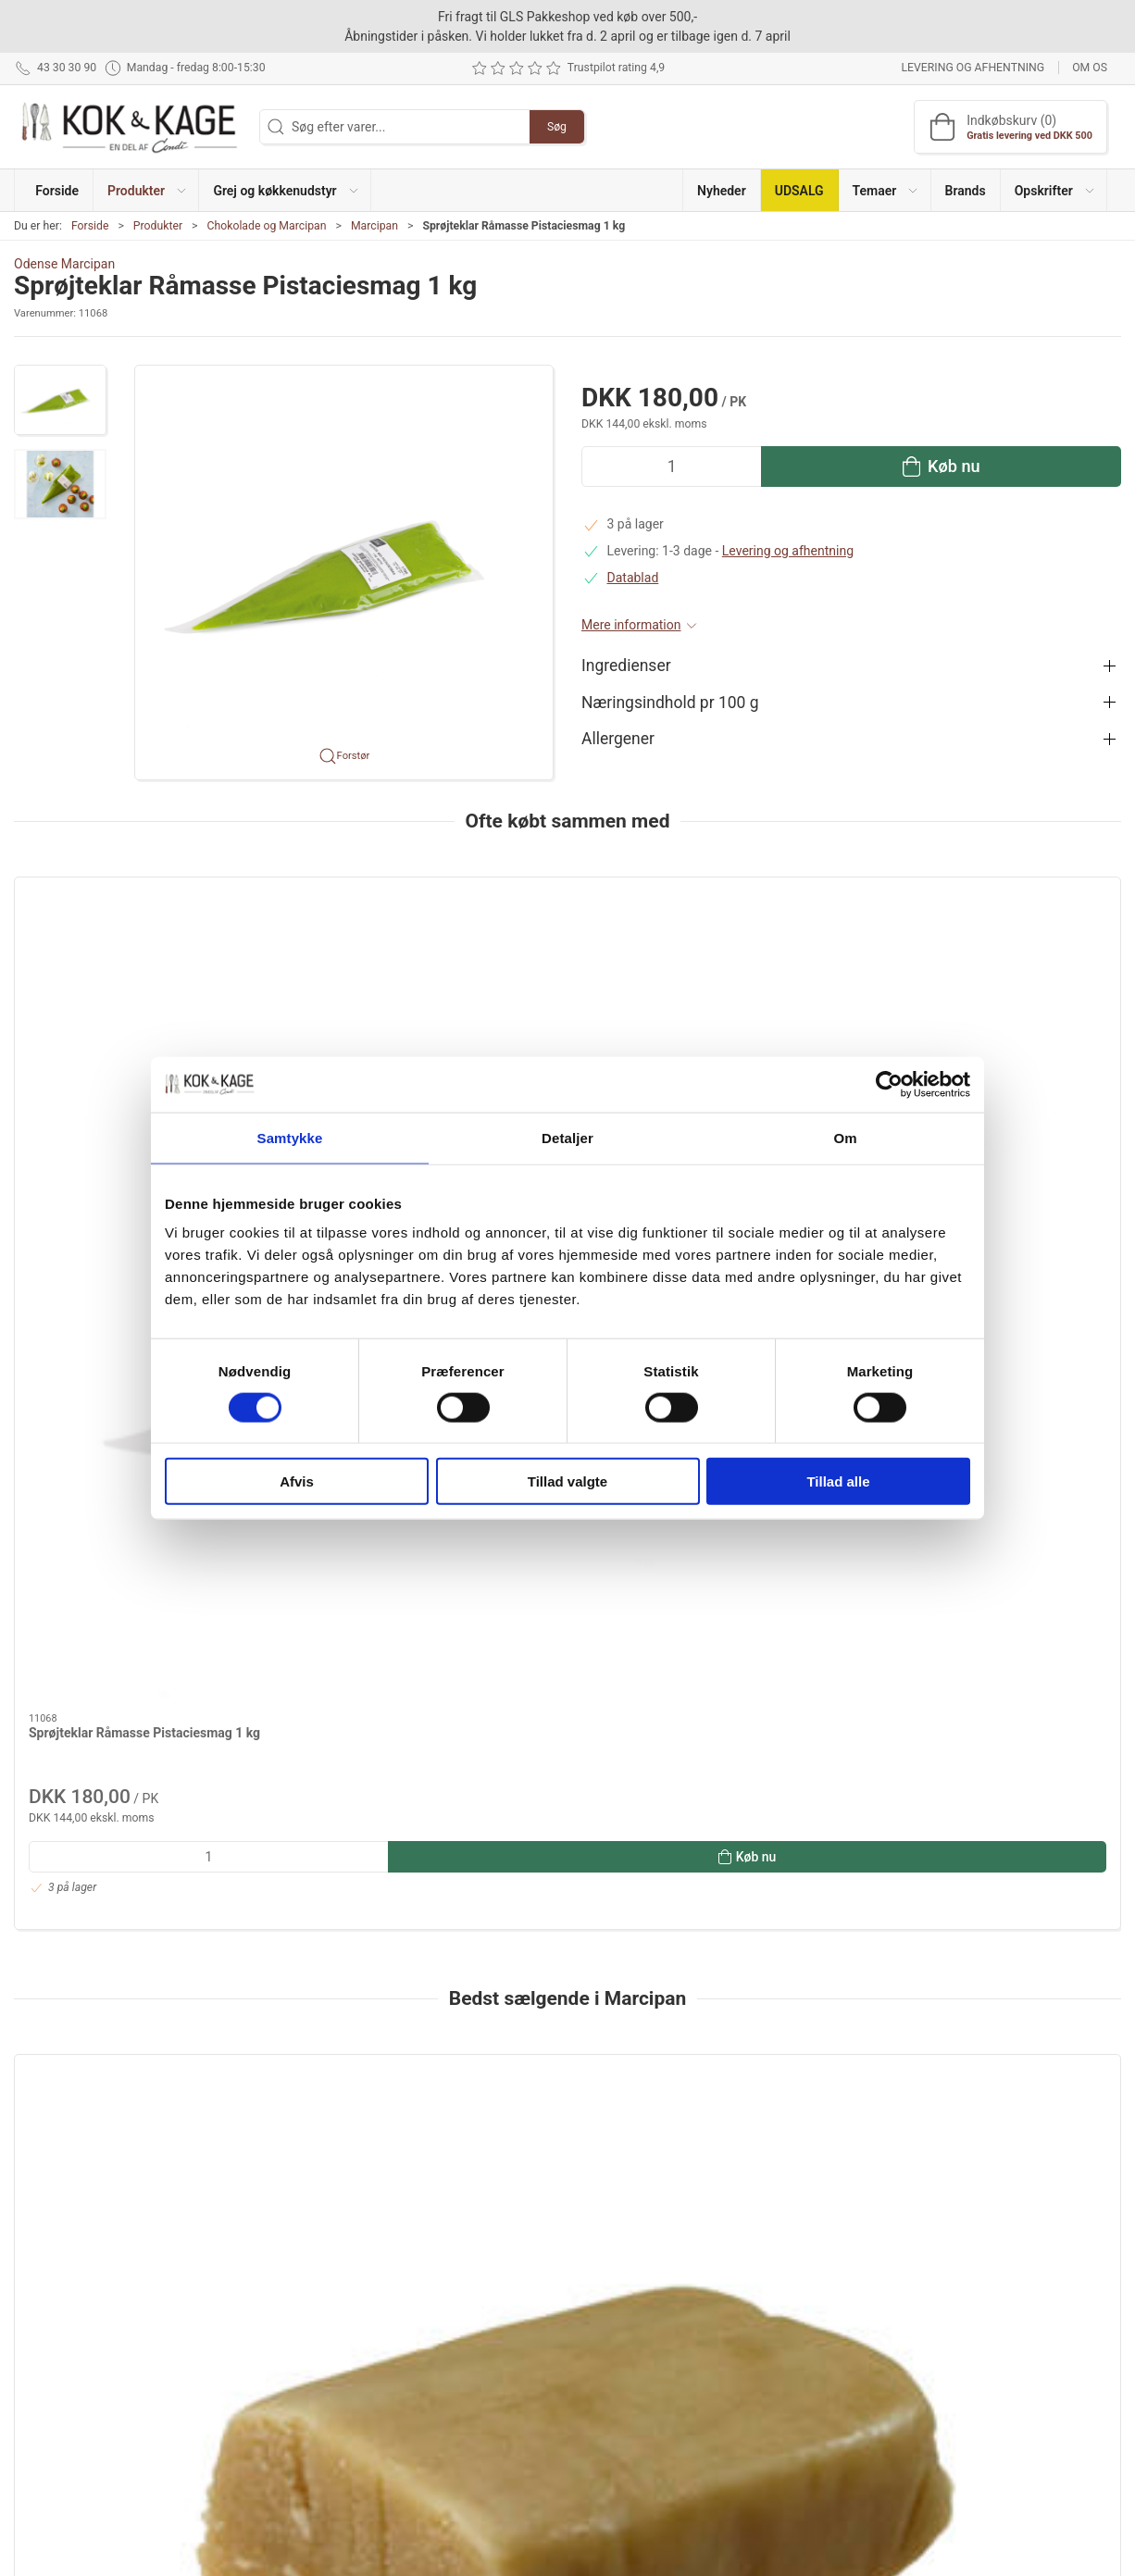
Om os (1089, 67)
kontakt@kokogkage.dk (81, 2365)
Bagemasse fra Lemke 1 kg (388, 1689)
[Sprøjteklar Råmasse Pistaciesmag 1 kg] (147, 979)
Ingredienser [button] (626, 665)
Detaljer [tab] (567, 1137)
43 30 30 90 (47, 2345)
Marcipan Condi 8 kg (649, 1689)
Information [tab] (62, 2006)
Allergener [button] (618, 738)
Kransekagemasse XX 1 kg (948, 1689)
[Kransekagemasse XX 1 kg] (988, 1566)
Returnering (807, 2361)
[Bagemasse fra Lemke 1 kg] (427, 1566)
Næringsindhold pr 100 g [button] (670, 702)
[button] (146, 190)
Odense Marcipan (64, 263)
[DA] (129, 127)
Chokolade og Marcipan (266, 225)
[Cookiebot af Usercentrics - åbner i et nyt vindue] (889, 1084)
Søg (557, 126)
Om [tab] (844, 1137)
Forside (90, 225)
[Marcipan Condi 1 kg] (147, 1566)
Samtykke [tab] (290, 1137)
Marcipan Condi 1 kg (88, 1689)
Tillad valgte (567, 1481)
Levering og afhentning (972, 67)
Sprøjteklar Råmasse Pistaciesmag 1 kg (144, 1101)
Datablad (633, 577)
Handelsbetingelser (829, 2414)
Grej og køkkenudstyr (456, 2334)
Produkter (157, 225)
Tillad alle (837, 1481)
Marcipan (374, 225)
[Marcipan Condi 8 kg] (708, 1566)
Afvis (297, 1481)
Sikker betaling (816, 2387)
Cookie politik (813, 2440)
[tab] (549, 1920)
